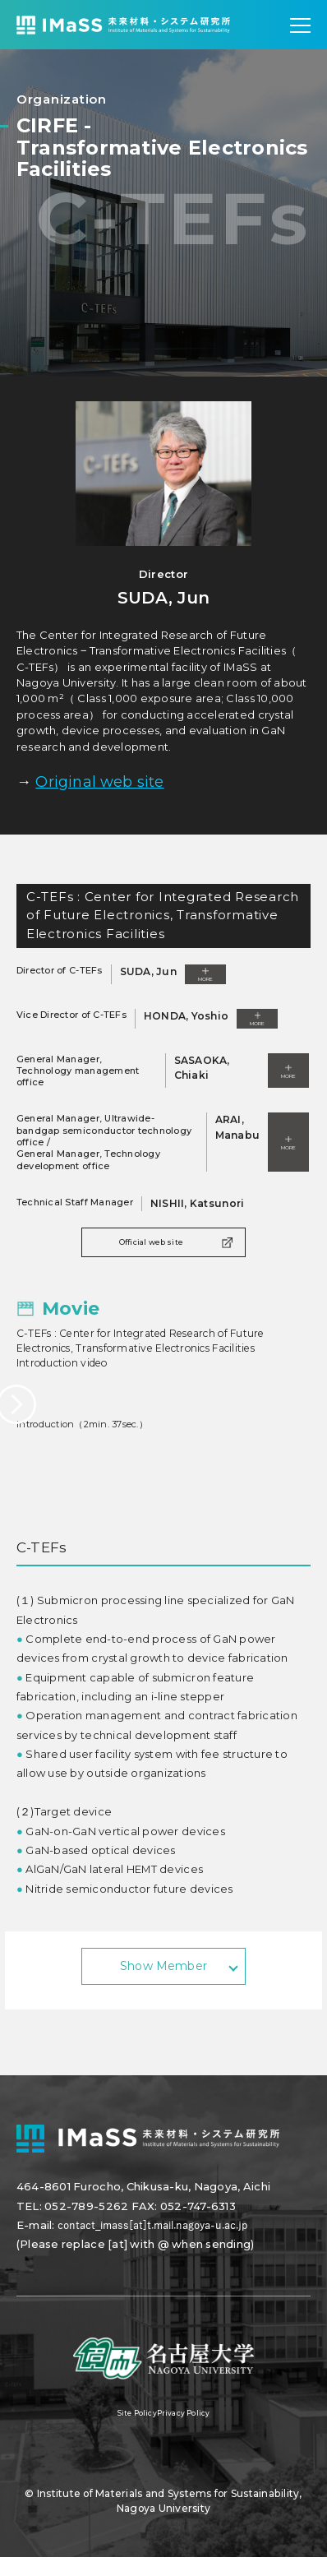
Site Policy (127, 2432)
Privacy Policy (190, 2432)
